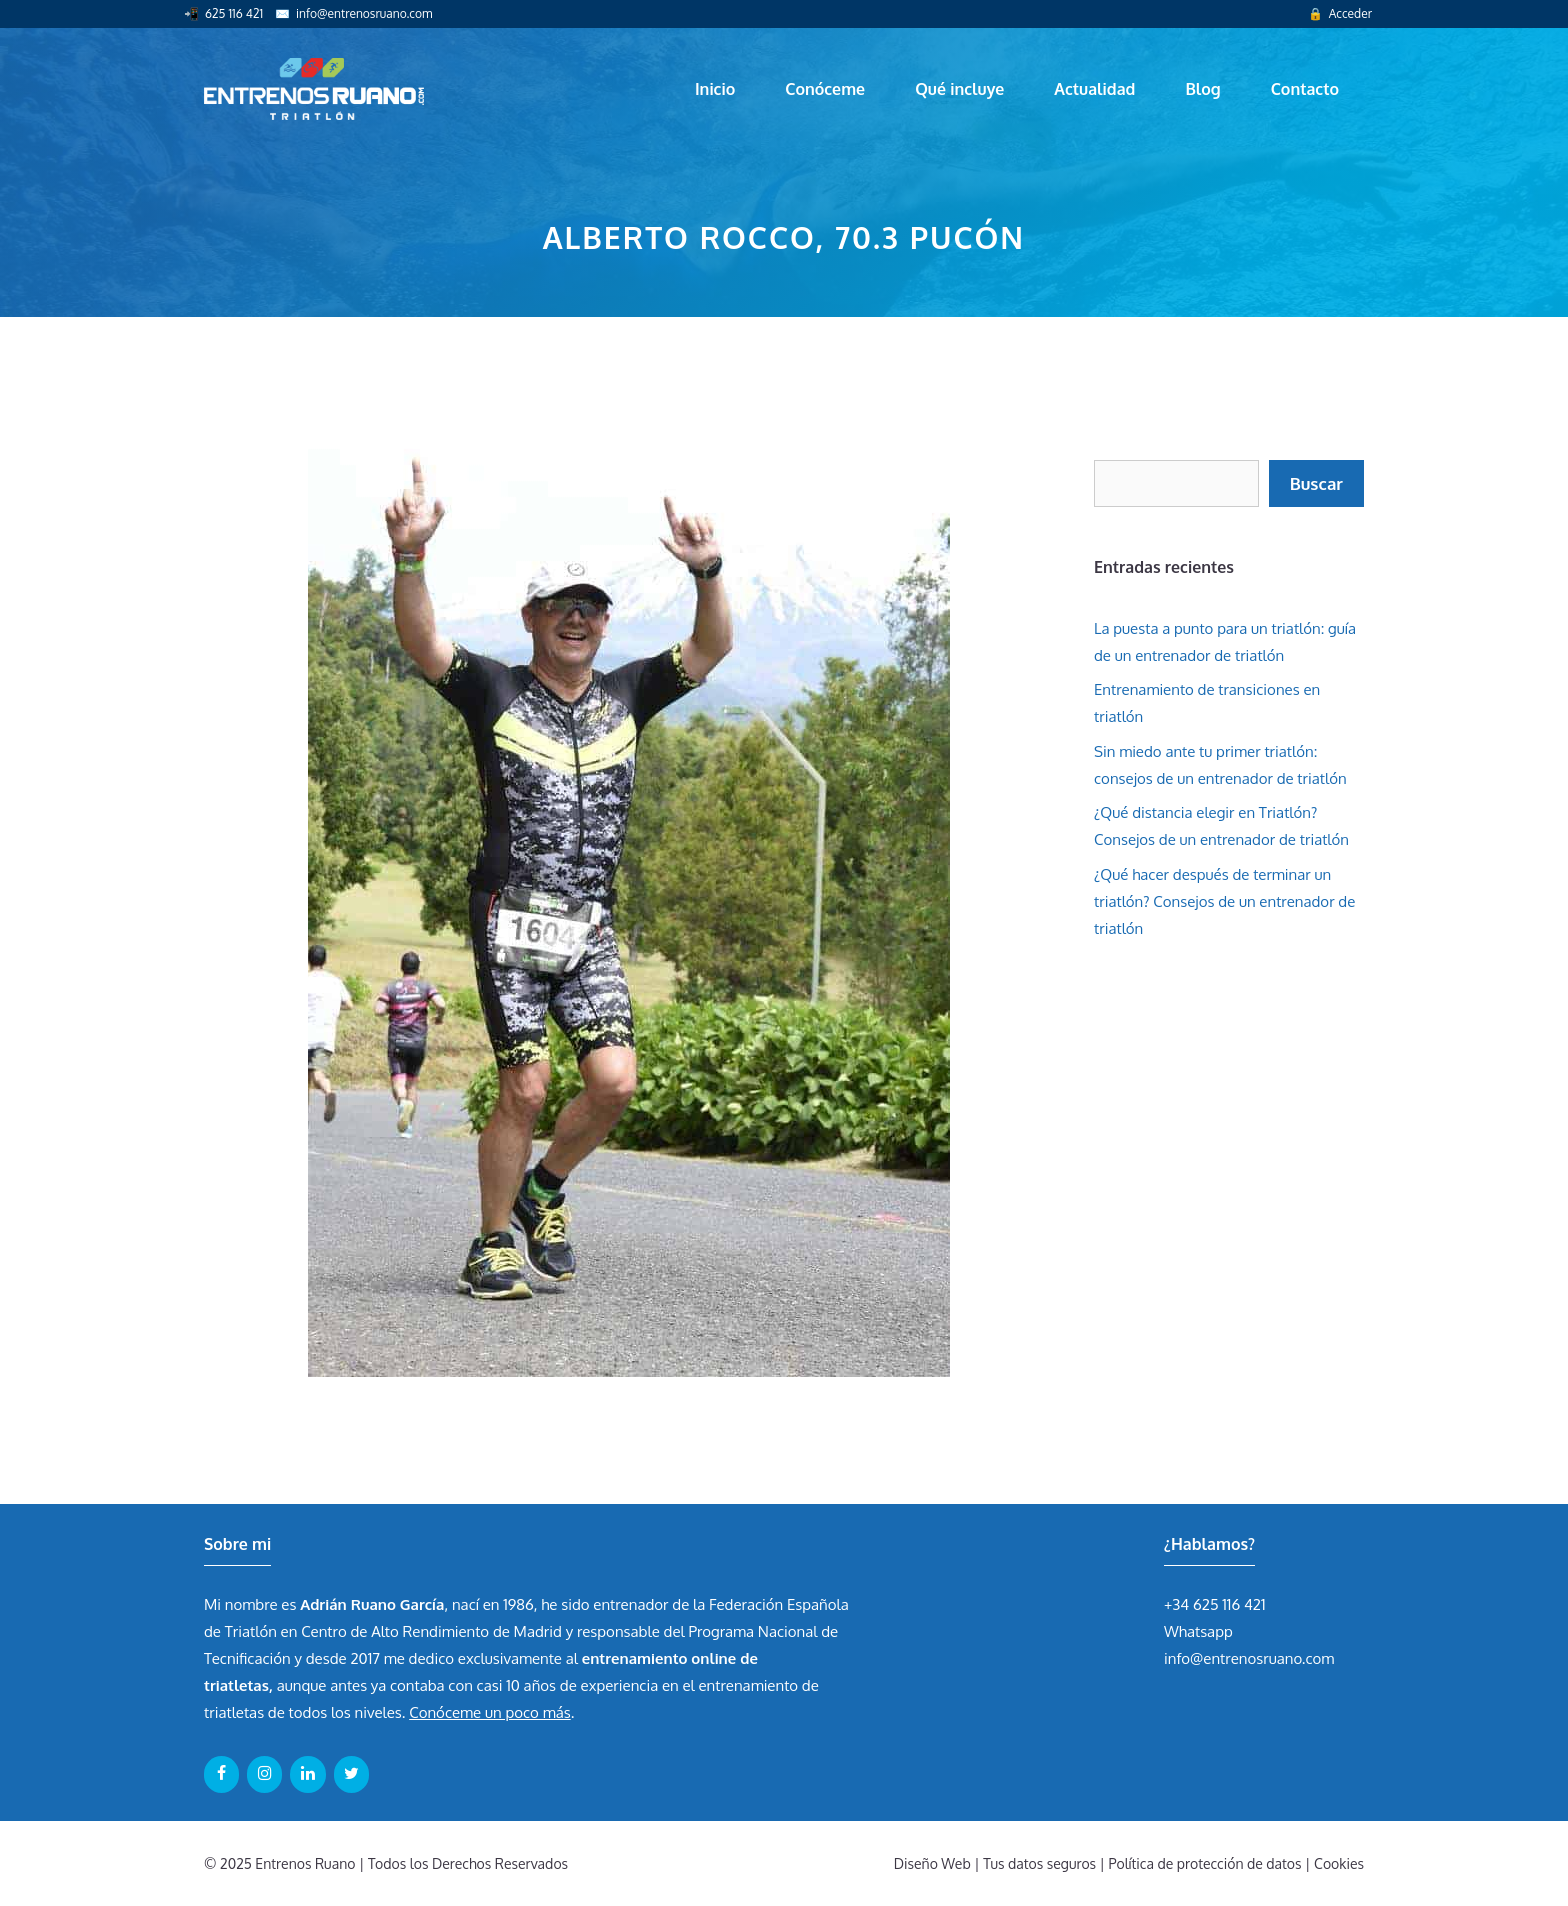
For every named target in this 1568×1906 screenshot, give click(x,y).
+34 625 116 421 (1215, 1604)
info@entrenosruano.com (364, 13)
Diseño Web (932, 1863)
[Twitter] (351, 1774)
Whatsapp (1198, 1631)
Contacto (1305, 89)
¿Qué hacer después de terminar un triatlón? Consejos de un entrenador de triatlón (1224, 901)
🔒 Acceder (1340, 13)
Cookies (1339, 1863)
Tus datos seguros (1039, 1863)
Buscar (1316, 483)
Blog (1202, 89)
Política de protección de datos (1205, 1863)
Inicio (715, 89)
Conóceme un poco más (489, 1712)
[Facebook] (221, 1774)
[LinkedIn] (307, 1774)
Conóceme (825, 89)
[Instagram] (264, 1774)
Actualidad (1094, 89)
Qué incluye (959, 89)
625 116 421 (234, 13)
